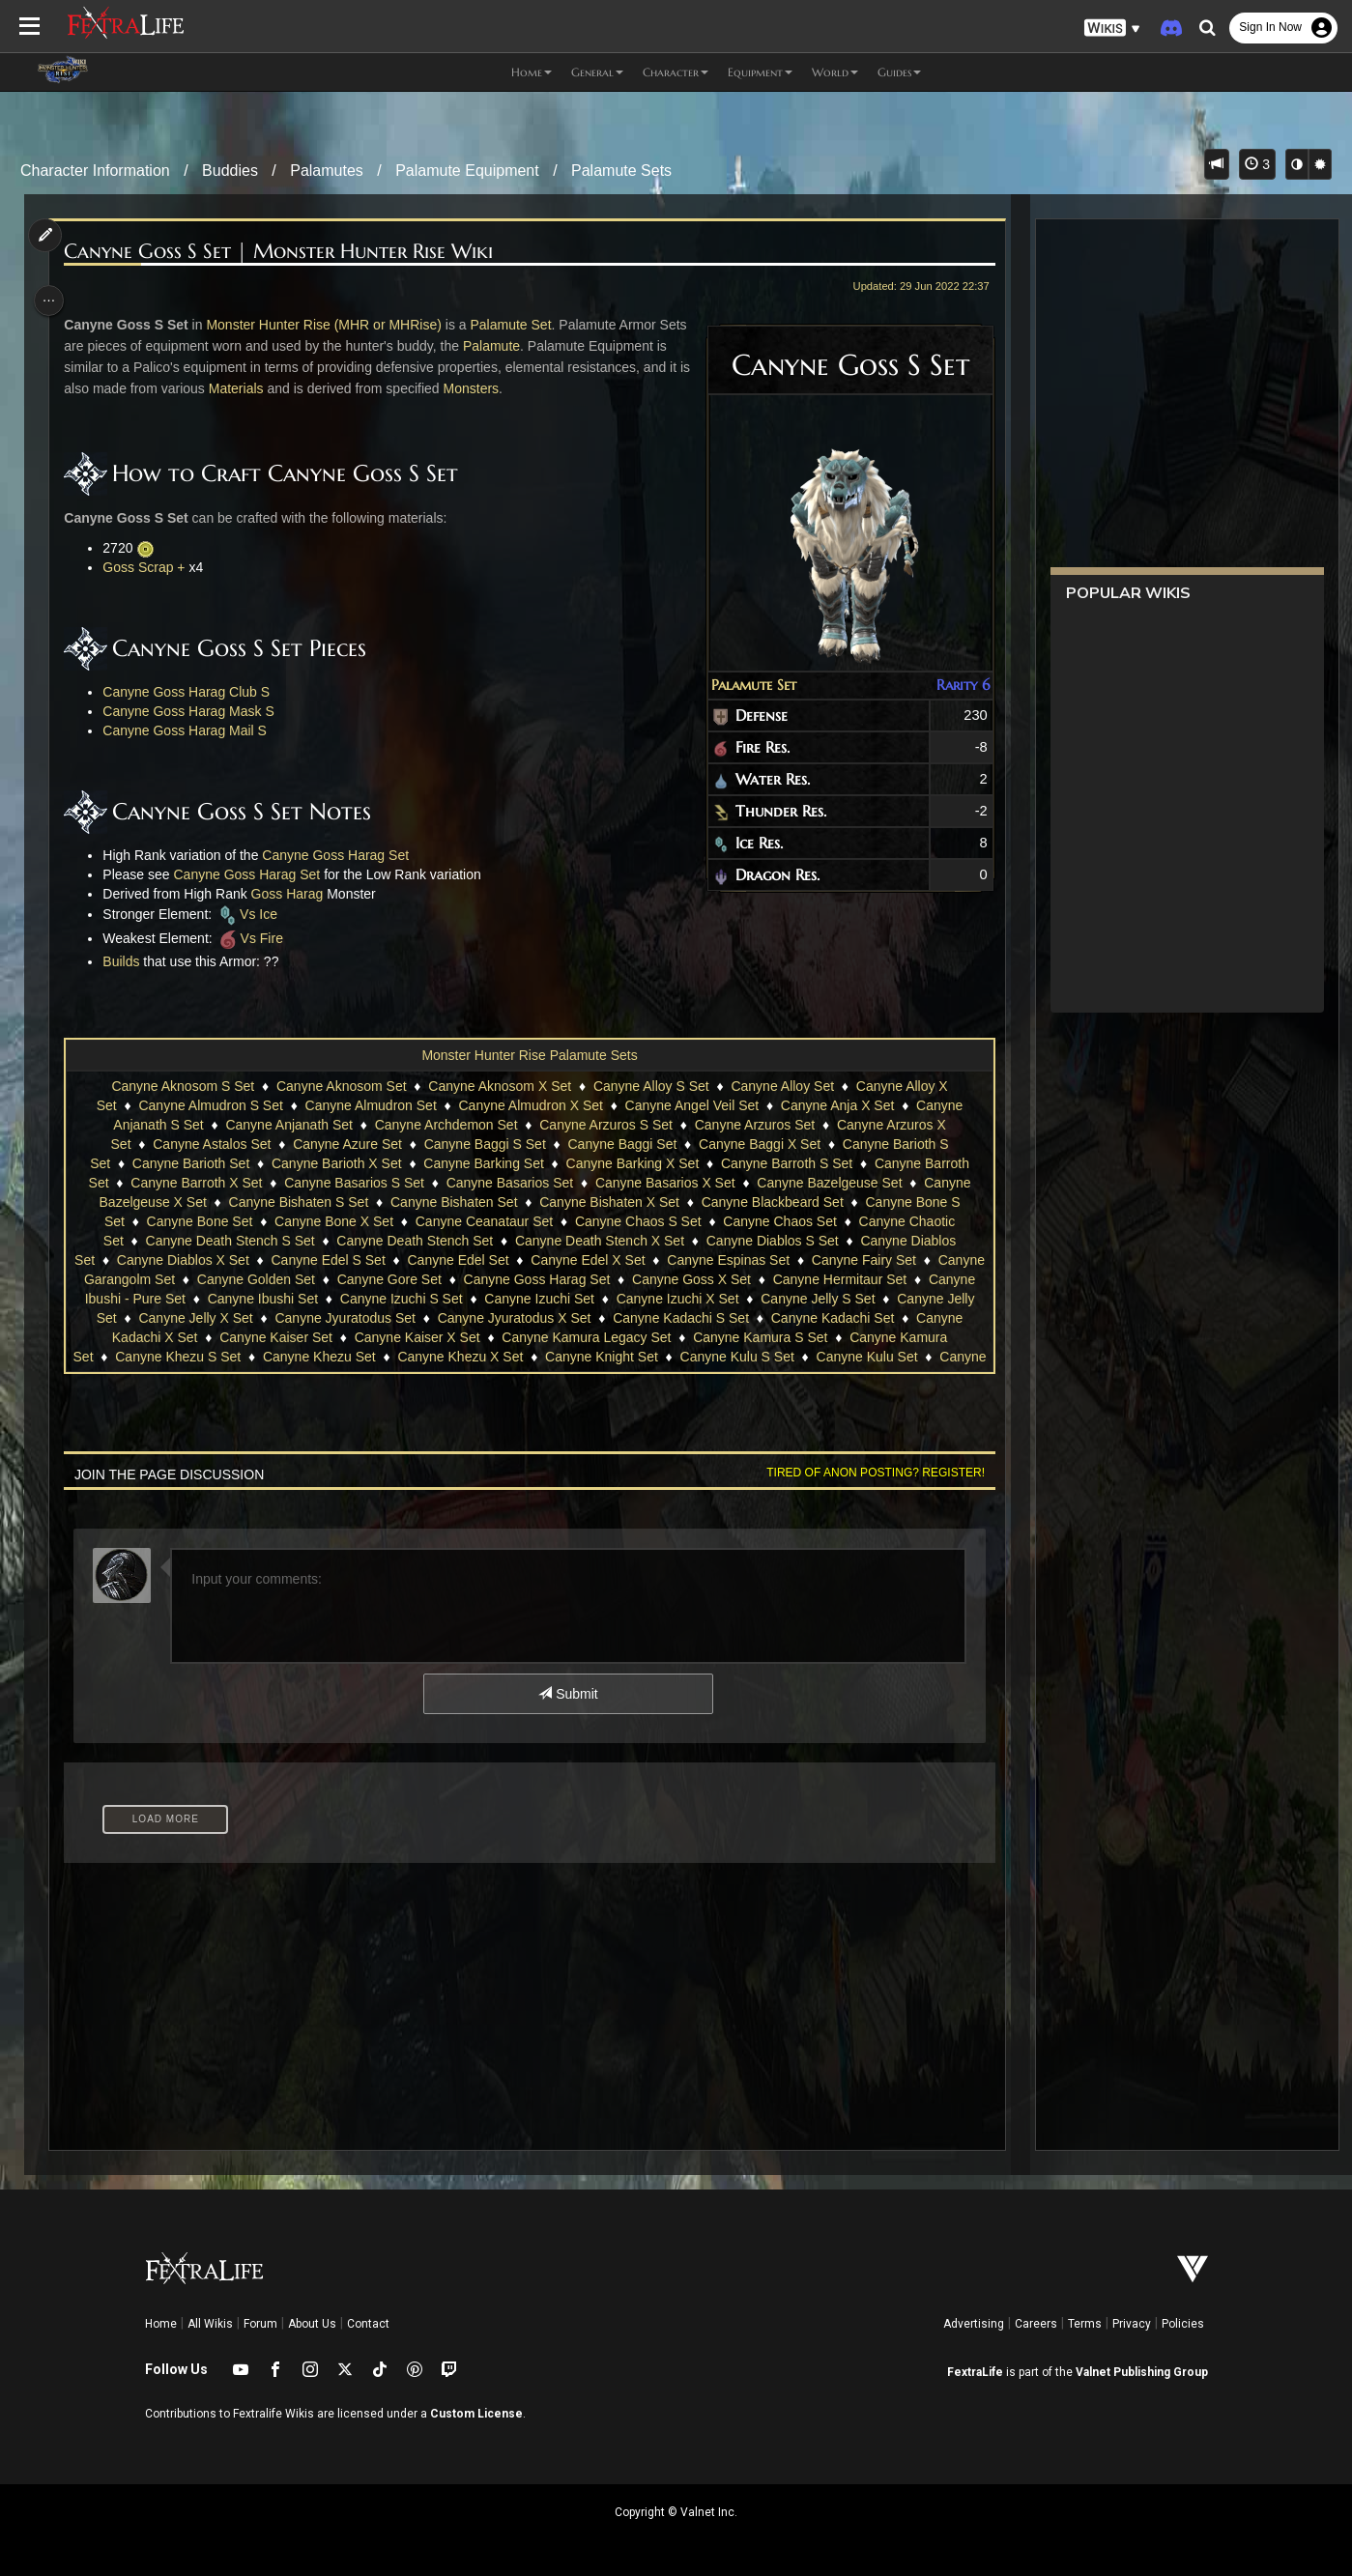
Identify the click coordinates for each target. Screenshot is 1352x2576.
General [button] (597, 72)
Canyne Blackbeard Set (772, 1202)
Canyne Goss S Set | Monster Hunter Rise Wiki (284, 252)
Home (161, 2324)
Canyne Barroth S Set (785, 1163)
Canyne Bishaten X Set (608, 1202)
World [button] (835, 72)
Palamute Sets (621, 170)
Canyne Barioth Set (189, 1163)
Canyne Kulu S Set (808, 1356)
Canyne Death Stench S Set (228, 1240)
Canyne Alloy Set (781, 1086)
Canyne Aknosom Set (340, 1086)
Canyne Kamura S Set (830, 1337)
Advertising (973, 2324)
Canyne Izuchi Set (646, 1298)
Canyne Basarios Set (509, 1182)
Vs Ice (252, 914)
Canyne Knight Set (672, 1356)
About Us (312, 2324)
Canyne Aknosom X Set (498, 1086)
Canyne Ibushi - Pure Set (216, 1298)
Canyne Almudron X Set (529, 1105)
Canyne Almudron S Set (209, 1105)
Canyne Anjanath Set (288, 1124)
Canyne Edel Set (503, 1260)
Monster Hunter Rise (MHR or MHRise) (329, 324)
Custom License (476, 2413)
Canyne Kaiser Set (347, 1337)
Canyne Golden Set (348, 1279)
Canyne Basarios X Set (664, 1182)
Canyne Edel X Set (633, 1260)
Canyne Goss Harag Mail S (190, 730)
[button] (1112, 28)
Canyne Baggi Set (621, 1144)
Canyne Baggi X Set (759, 1144)
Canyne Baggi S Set (484, 1144)
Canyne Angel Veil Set (691, 1105)
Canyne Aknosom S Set (181, 1086)
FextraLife (975, 2372)
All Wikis (210, 2324)
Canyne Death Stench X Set (598, 1240)
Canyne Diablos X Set (228, 1260)
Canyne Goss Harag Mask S (193, 711)
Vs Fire (254, 938)
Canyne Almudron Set (370, 1105)
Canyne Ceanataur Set (483, 1221)
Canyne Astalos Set (211, 1144)
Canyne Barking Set (482, 1163)
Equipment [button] (760, 72)
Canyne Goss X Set (783, 1279)
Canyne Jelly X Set (302, 1318)
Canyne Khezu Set (389, 1356)
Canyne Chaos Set (779, 1221)
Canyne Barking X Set (631, 1163)
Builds (126, 961)
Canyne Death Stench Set (413, 1240)
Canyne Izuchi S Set (508, 1298)
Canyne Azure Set (346, 1144)
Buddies (230, 170)
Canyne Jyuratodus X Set (621, 1318)
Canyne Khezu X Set (531, 1356)
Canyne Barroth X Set (195, 1182)
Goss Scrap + (149, 567)
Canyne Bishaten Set (453, 1202)
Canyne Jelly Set (172, 1318)
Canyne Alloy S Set (650, 1086)
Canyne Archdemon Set (445, 1124)
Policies (1183, 2324)
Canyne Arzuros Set (754, 1124)
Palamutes (326, 170)
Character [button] (675, 72)
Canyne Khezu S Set (249, 1356)
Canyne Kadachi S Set (788, 1318)
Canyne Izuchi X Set (784, 1298)
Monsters (501, 388)
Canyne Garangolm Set (196, 1279)
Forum (260, 2324)
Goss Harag (292, 894)
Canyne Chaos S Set (637, 1221)
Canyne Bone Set (199, 1221)
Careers (1036, 2324)
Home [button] (531, 72)
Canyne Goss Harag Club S (191, 692)
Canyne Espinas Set (773, 1260)
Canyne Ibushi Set (369, 1298)
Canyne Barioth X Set (336, 1163)
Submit (566, 1694)
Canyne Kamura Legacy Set (657, 1337)
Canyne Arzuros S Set (605, 1124)
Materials (265, 388)
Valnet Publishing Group (1142, 2372)
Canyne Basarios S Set (353, 1182)
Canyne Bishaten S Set (297, 1202)
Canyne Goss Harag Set (341, 855)
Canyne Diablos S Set (771, 1240)
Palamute (527, 346)
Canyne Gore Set (481, 1279)
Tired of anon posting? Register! (868, 1472)
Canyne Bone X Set (332, 1221)
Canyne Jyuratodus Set (452, 1318)
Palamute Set (746, 685)
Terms (1085, 2324)
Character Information (95, 170)
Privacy (1131, 2324)
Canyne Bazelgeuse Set (828, 1182)
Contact (368, 2324)
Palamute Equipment (467, 170)
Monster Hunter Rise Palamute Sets (528, 1055)
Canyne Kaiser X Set (488, 1337)
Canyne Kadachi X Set (200, 1337)
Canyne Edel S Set (373, 1260)
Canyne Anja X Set (837, 1105)
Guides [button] (899, 72)
